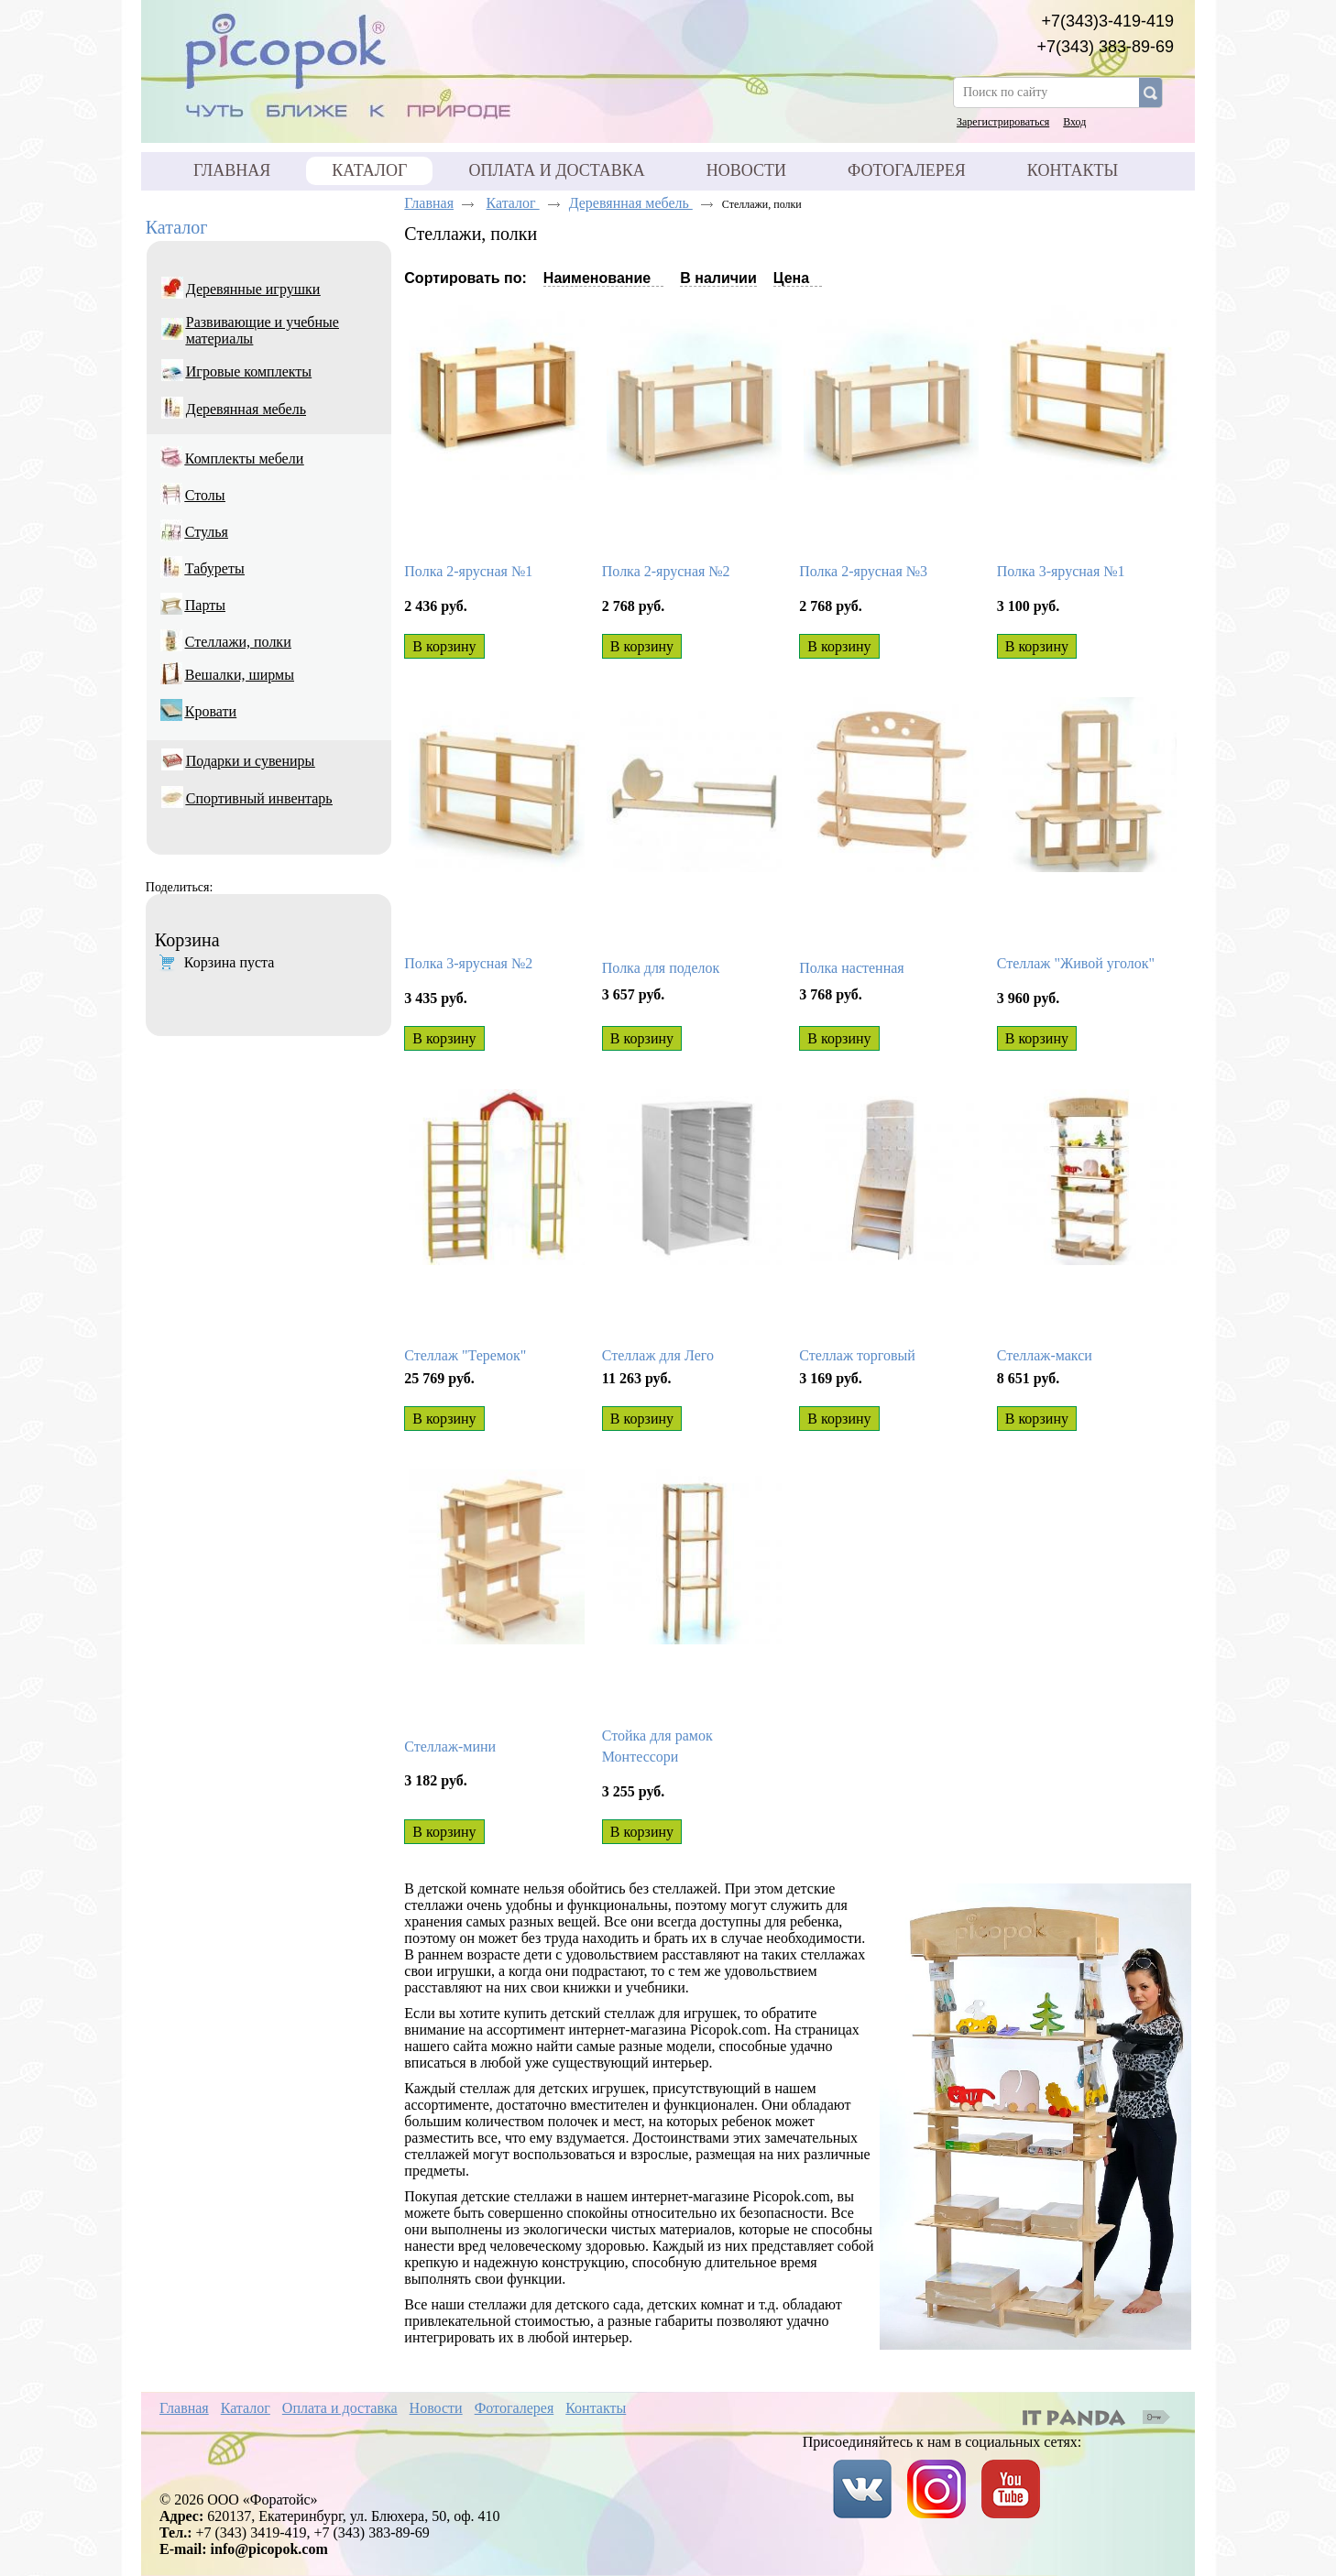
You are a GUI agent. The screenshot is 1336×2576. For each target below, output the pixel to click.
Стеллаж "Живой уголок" (1076, 963)
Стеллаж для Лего (658, 1355)
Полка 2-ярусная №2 (666, 571)
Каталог (369, 170)
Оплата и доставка (340, 2408)
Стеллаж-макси (1044, 1355)
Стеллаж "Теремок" (465, 1355)
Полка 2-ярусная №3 (863, 571)
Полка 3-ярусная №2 (468, 963)
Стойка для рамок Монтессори (657, 1746)
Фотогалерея (514, 2408)
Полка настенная (851, 968)
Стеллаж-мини (450, 1746)
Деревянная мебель (631, 203)
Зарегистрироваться (1003, 121)
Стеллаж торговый (857, 1355)
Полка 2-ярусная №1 (468, 571)
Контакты (595, 2408)
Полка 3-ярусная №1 (1061, 571)
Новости (436, 2408)
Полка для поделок (661, 968)
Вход (1074, 121)
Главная (429, 203)
